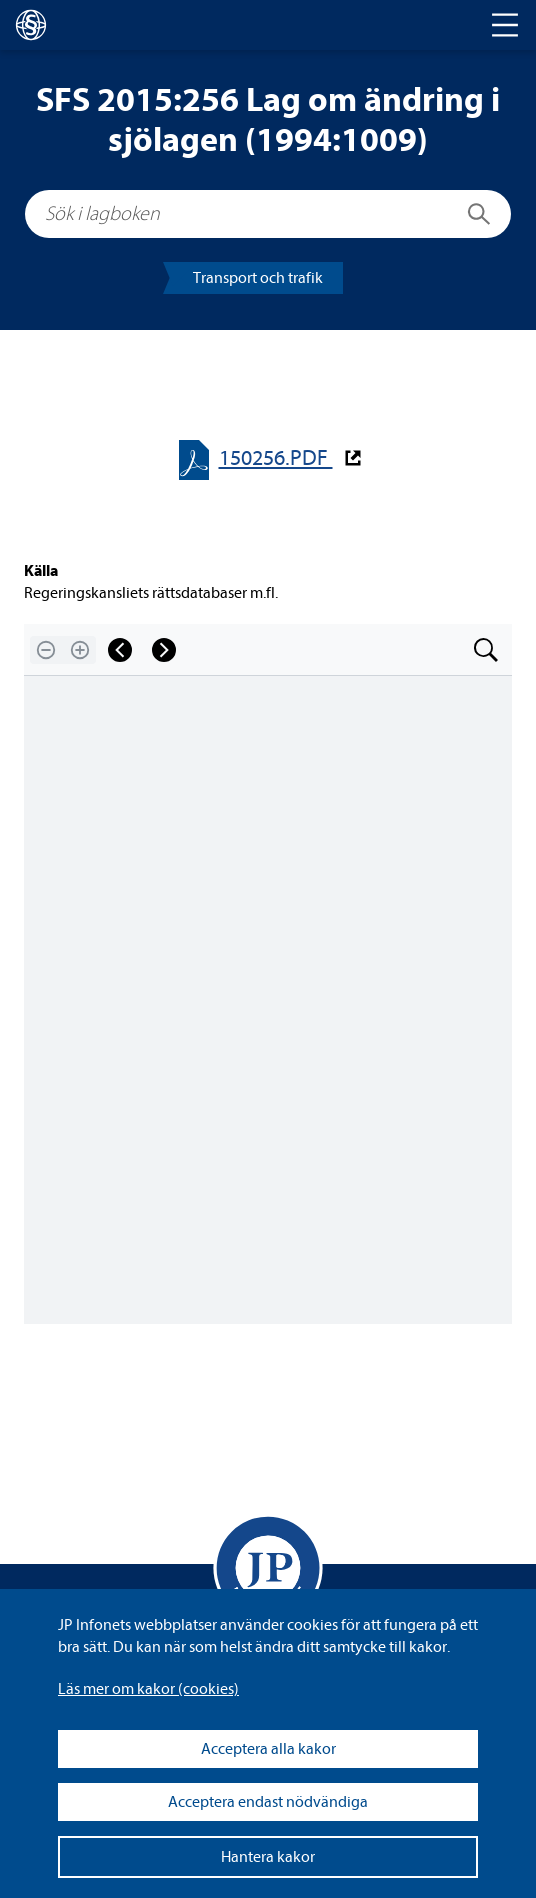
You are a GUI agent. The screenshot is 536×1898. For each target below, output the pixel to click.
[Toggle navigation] (505, 25)
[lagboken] (31, 25)
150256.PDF (276, 458)
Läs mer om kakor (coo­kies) (148, 1689)
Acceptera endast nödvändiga (268, 1802)
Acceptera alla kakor (268, 1749)
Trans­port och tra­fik (258, 278)
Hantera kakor (268, 1857)
